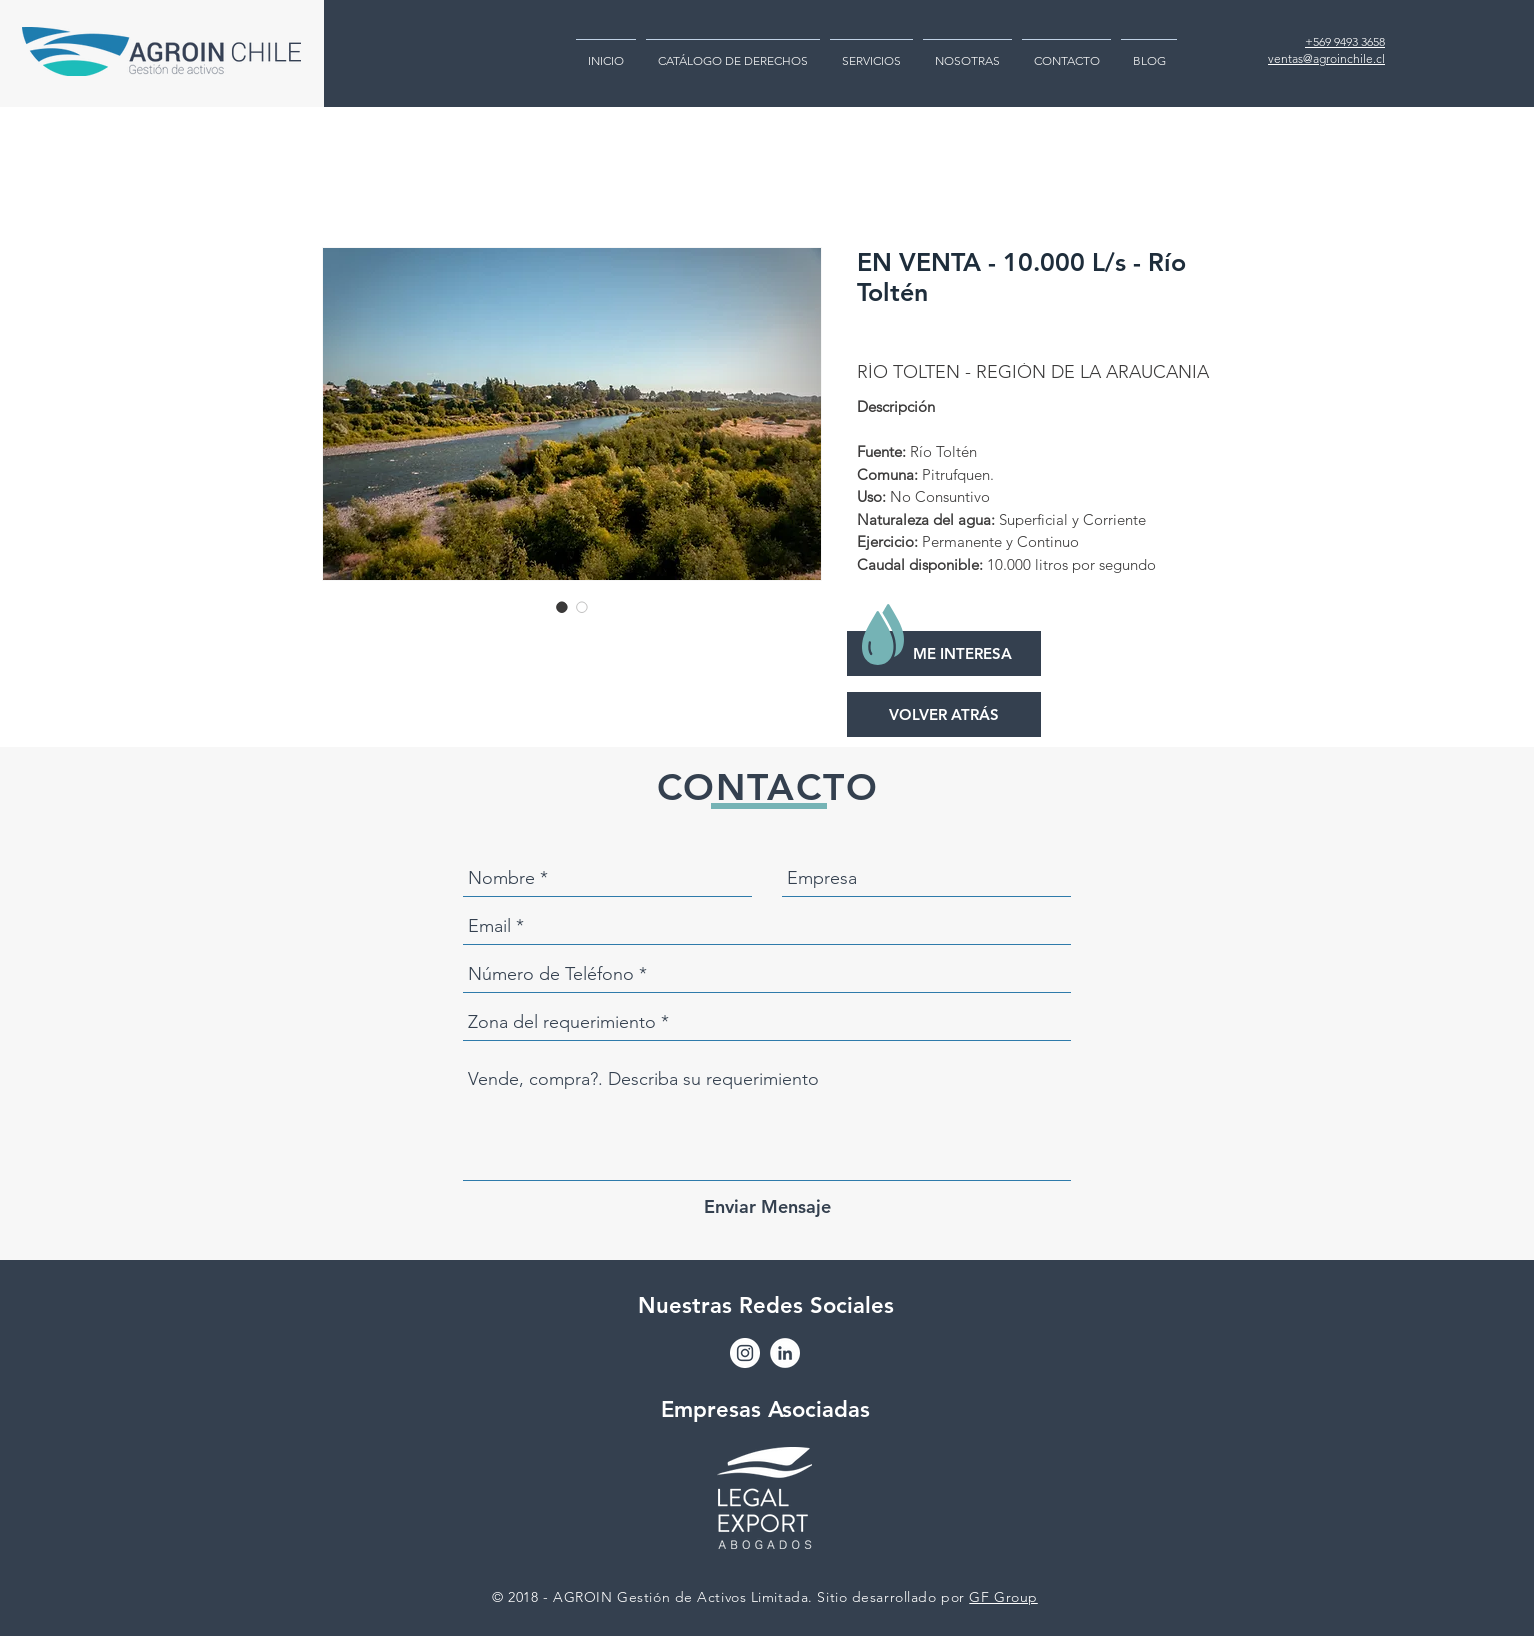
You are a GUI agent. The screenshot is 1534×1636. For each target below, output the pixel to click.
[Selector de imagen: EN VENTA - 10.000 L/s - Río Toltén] (562, 607)
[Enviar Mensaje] (767, 1206)
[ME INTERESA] (944, 653)
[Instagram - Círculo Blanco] (745, 1353)
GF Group (1003, 1597)
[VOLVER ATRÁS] (944, 714)
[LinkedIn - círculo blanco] (785, 1353)
